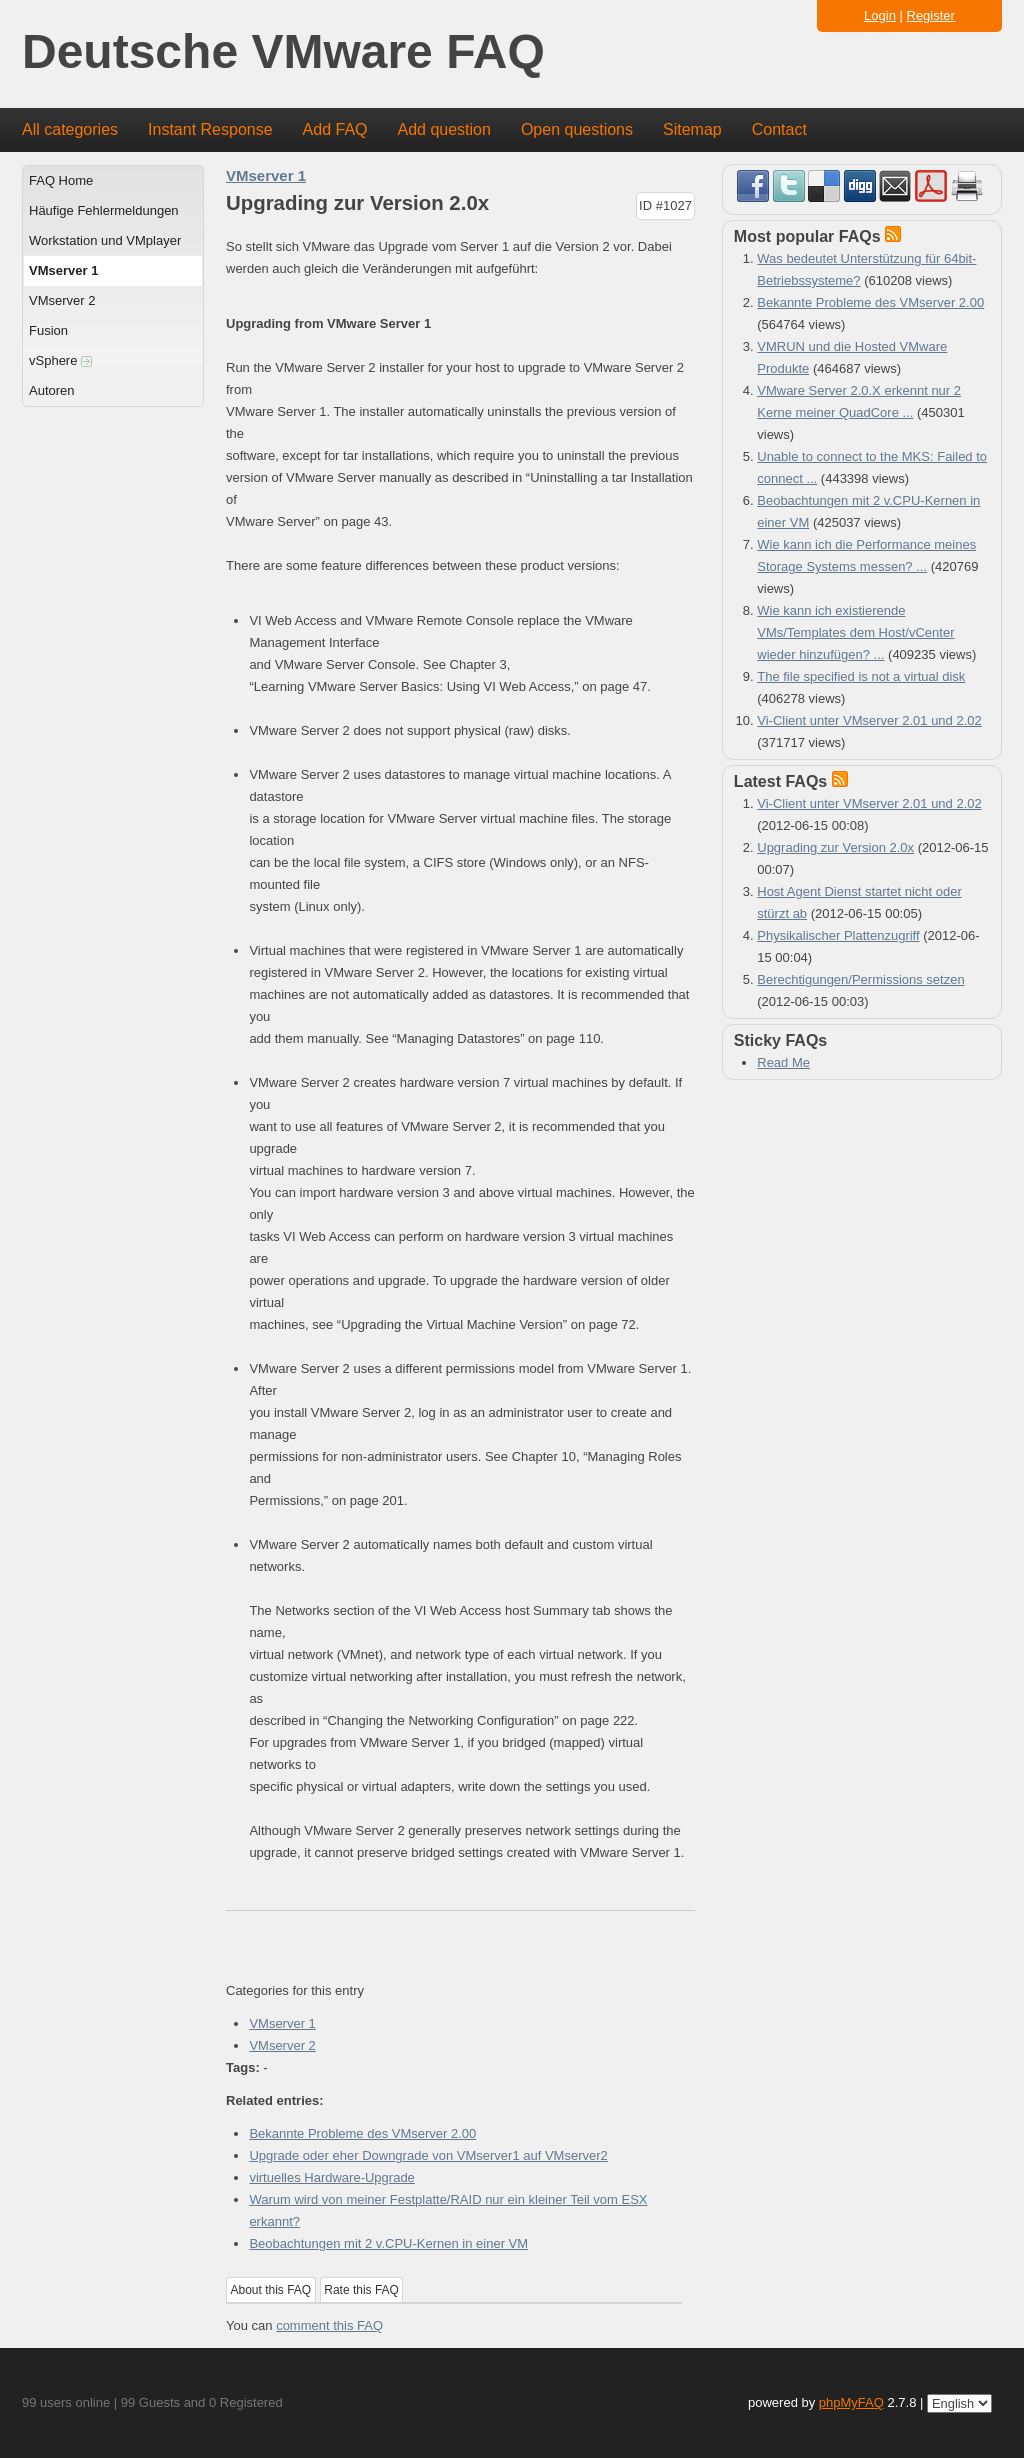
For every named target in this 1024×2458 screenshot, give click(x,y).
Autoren (52, 390)
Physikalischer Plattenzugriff (838, 935)
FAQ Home (61, 180)
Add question (444, 129)
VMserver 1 (63, 270)
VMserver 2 (62, 300)
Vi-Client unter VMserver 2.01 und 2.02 (869, 720)
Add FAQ (335, 129)
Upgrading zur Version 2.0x (835, 847)
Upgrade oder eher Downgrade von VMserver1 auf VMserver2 (428, 2155)
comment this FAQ (329, 2325)
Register (931, 15)
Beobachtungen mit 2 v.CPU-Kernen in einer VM (388, 2243)
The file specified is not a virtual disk (861, 676)
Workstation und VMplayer (105, 240)
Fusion (48, 330)
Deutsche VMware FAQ (283, 52)
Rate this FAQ (361, 2290)
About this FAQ (271, 2290)
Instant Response (210, 129)
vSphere (60, 360)
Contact (779, 129)
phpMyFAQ (851, 2402)
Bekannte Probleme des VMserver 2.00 (362, 2133)
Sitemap (692, 129)
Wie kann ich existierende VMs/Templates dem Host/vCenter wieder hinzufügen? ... (855, 632)
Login (880, 15)
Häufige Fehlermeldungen (104, 210)
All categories (70, 129)
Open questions (577, 129)
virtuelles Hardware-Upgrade (331, 2177)
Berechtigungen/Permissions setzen (860, 979)
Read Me (783, 1062)
